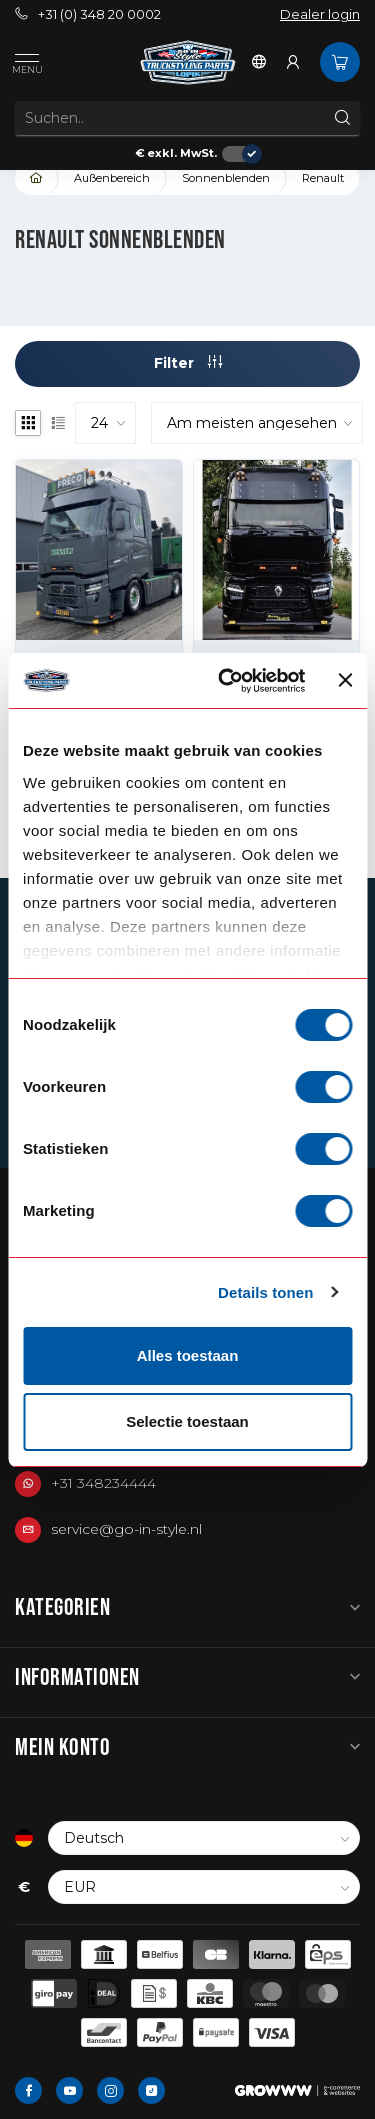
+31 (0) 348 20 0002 (88, 14)
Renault (323, 178)
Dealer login (320, 14)
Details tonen (265, 1292)
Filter (188, 363)
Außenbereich (112, 178)
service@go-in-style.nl (126, 1529)
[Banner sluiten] (345, 680)
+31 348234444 (103, 1483)
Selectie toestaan (187, 1421)
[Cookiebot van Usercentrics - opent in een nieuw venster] (227, 681)
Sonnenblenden (226, 178)
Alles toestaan (188, 1355)
